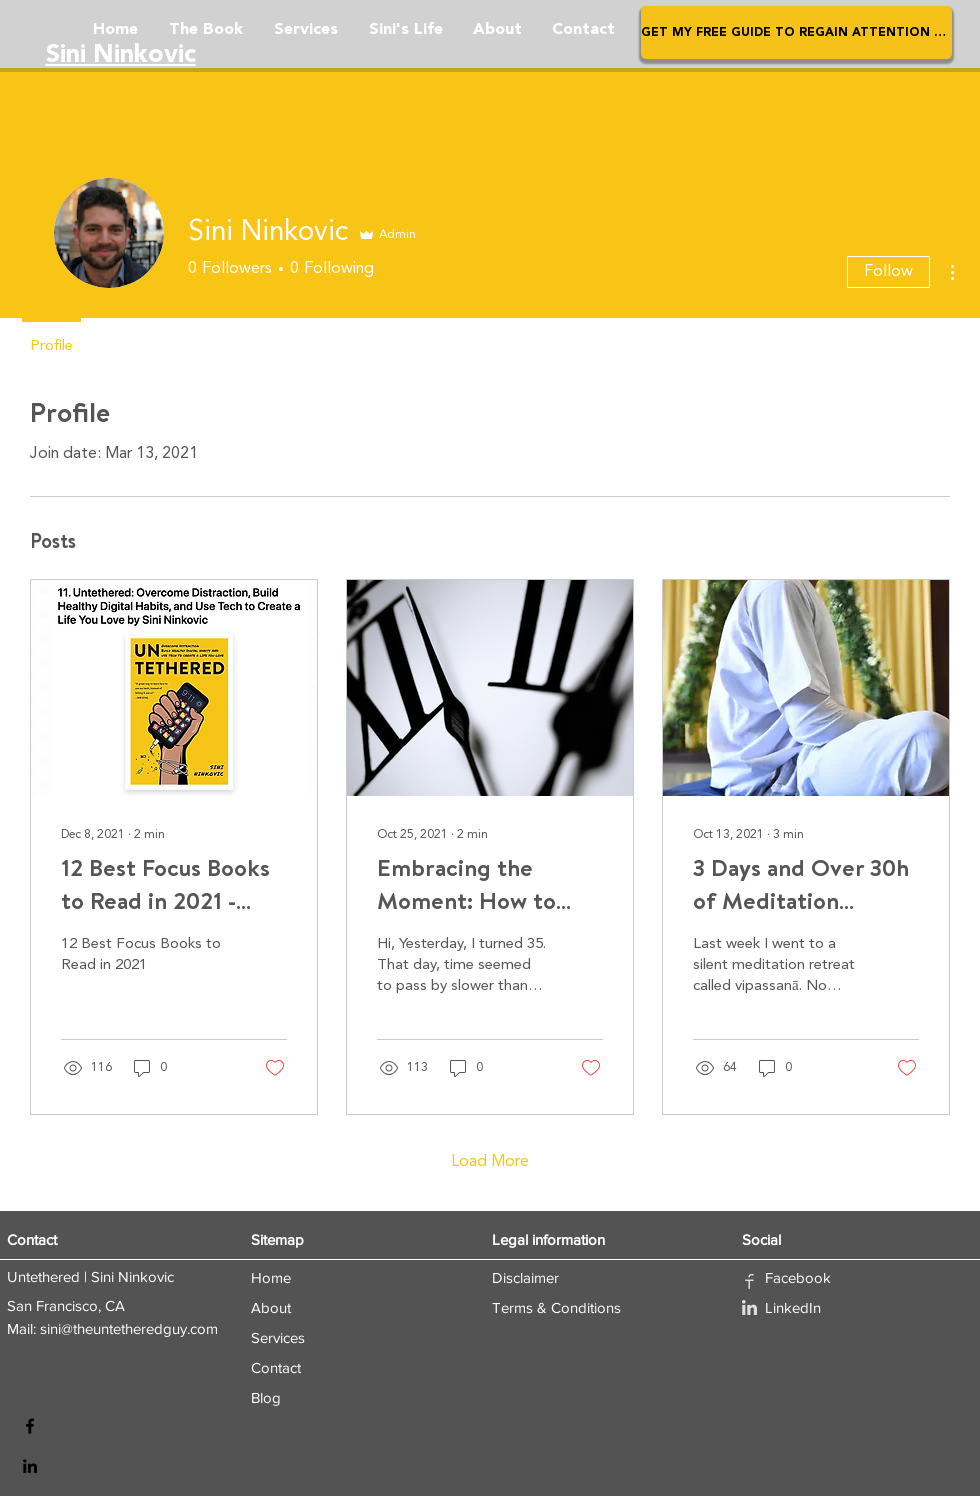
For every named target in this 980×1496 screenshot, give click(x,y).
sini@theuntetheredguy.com (129, 1328)
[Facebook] (30, 1426)
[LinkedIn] (30, 1466)
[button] (796, 32)
